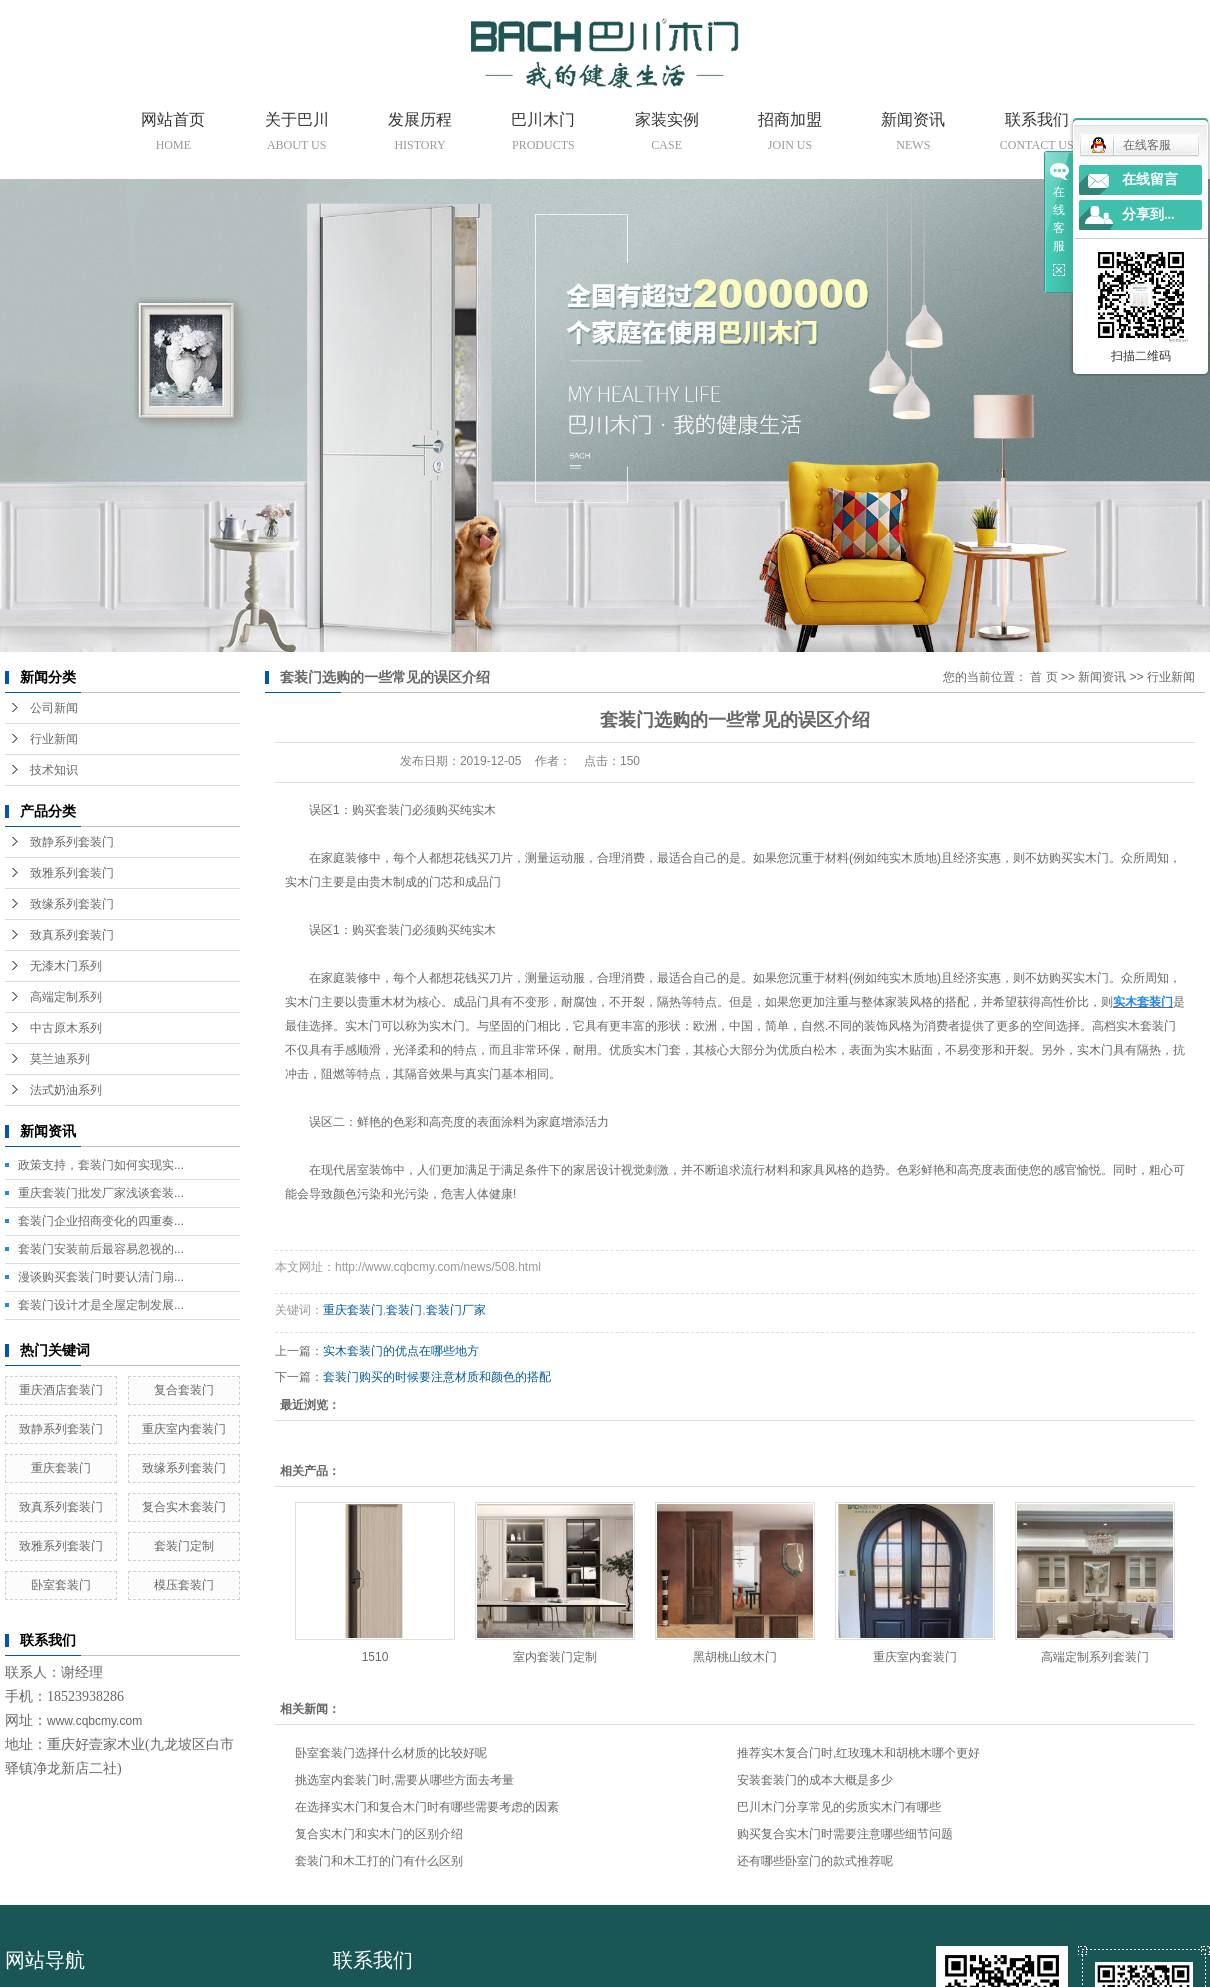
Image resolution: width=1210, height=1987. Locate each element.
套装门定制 (184, 1546)
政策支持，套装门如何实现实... (101, 1165)
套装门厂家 (456, 1310)
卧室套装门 (61, 1585)
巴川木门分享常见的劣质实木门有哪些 (839, 1807)
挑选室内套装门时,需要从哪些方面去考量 (404, 1780)
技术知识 (54, 770)
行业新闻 (54, 739)
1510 (375, 1657)
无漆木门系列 (66, 966)
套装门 (404, 1310)
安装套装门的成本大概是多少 (815, 1780)
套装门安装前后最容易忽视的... (101, 1249)
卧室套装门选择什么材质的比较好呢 (391, 1753)
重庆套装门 (61, 1468)
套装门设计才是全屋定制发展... (101, 1305)
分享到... (1148, 214)
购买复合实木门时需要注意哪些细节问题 (845, 1834)
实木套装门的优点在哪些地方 (401, 1351)
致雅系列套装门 (72, 873)
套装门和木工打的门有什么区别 (379, 1861)
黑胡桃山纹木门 (735, 1657)
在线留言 (1150, 179)
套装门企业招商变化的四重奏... (101, 1221)
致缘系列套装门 (72, 904)
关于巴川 (297, 135)
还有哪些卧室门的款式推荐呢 (815, 1861)
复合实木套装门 (184, 1507)
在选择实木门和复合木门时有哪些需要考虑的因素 (427, 1807)
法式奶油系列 (66, 1090)
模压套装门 (184, 1585)
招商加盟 (790, 135)
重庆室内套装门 (184, 1429)
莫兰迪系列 (60, 1059)
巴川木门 (543, 135)
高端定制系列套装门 (1095, 1657)
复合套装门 (184, 1390)
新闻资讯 (913, 135)
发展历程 (420, 135)
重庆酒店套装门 (61, 1390)
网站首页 (173, 135)
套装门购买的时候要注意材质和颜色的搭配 (437, 1377)
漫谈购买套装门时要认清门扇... (101, 1277)
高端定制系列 (66, 997)
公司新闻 (54, 708)
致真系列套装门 (72, 935)
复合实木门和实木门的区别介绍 (379, 1834)
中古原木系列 (66, 1028)
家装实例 (667, 135)
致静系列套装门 (72, 842)
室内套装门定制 (555, 1657)
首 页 (1043, 677)
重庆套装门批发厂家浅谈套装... (101, 1193)
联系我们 (1037, 135)
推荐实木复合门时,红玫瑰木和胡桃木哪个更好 (858, 1753)
